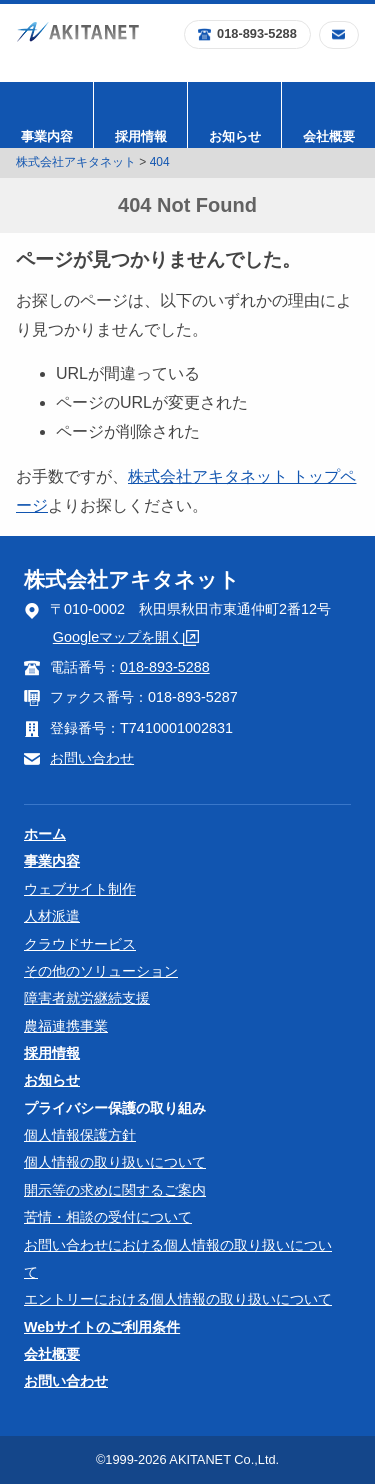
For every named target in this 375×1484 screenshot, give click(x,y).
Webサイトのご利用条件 (102, 1327)
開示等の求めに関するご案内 (115, 1190)
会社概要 (329, 136)
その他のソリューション (101, 971)
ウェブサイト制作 (80, 889)
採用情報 (141, 136)
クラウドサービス (80, 944)
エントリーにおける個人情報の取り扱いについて (178, 1299)
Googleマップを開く (126, 637)
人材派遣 (52, 916)
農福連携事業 (66, 1026)
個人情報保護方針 (80, 1135)
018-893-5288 (247, 33)
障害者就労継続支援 (87, 998)
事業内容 (47, 136)
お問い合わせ (92, 758)
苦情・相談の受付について (108, 1217)
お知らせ (235, 136)
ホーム (45, 834)
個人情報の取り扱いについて (115, 1162)
